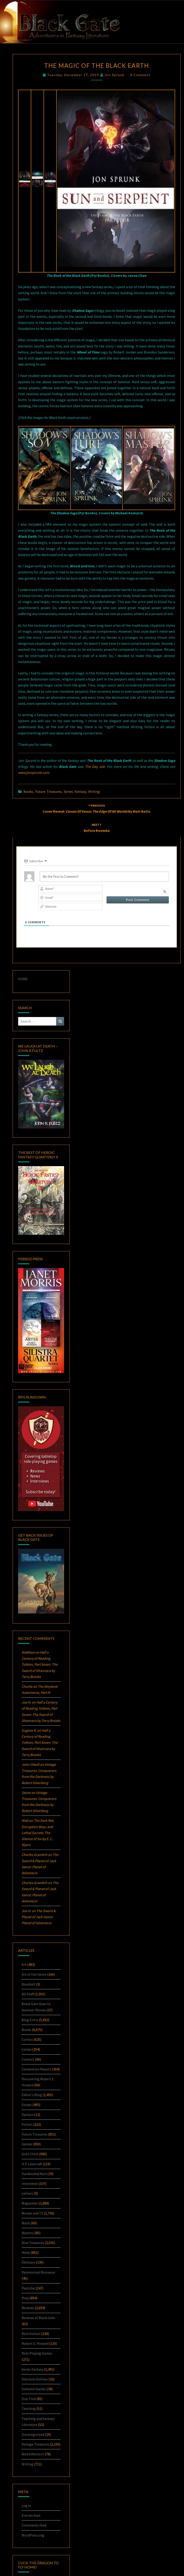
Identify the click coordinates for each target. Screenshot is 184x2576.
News (26, 2252)
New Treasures (33, 2242)
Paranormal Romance (38, 2272)
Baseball (28, 1984)
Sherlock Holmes (35, 2379)
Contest (28, 2059)
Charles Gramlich (34, 1854)
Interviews (30, 2183)
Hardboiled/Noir (34, 2173)
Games (27, 2144)
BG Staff (28, 1994)
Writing (94, 791)
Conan (26, 2049)
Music (26, 2223)
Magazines (30, 2203)
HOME (23, 979)
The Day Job (95, 766)
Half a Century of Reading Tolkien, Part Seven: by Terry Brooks (40, 1664)
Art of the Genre (34, 1974)
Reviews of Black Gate (38, 2318)
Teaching (29, 2408)
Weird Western (33, 2454)
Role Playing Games (37, 2353)
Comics (27, 2039)
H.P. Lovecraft (32, 2164)
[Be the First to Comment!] (104, 876)
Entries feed (31, 2515)
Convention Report (36, 2069)
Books (28, 791)
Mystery (28, 2233)
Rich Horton (31, 2333)
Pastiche (28, 2288)
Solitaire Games (34, 2389)
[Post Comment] (138, 899)
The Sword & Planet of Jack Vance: (39, 1917)
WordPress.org (33, 2535)
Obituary (28, 2262)
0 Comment (140, 75)
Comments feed (34, 2525)
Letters (27, 2193)
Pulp (25, 2298)
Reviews (28, 2307)
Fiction (27, 2124)
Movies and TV (32, 2213)
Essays (27, 2104)
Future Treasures (48, 791)
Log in (26, 2505)
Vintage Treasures (35, 2444)
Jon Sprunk (114, 75)
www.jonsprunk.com (33, 772)
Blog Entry (30, 2020)
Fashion (27, 2114)
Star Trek (29, 2398)
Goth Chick (30, 2154)
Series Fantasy (75, 791)
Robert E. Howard (35, 2343)
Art (24, 1964)
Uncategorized (33, 2434)
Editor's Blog (32, 2095)
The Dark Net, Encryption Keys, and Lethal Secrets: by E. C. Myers (38, 1832)
